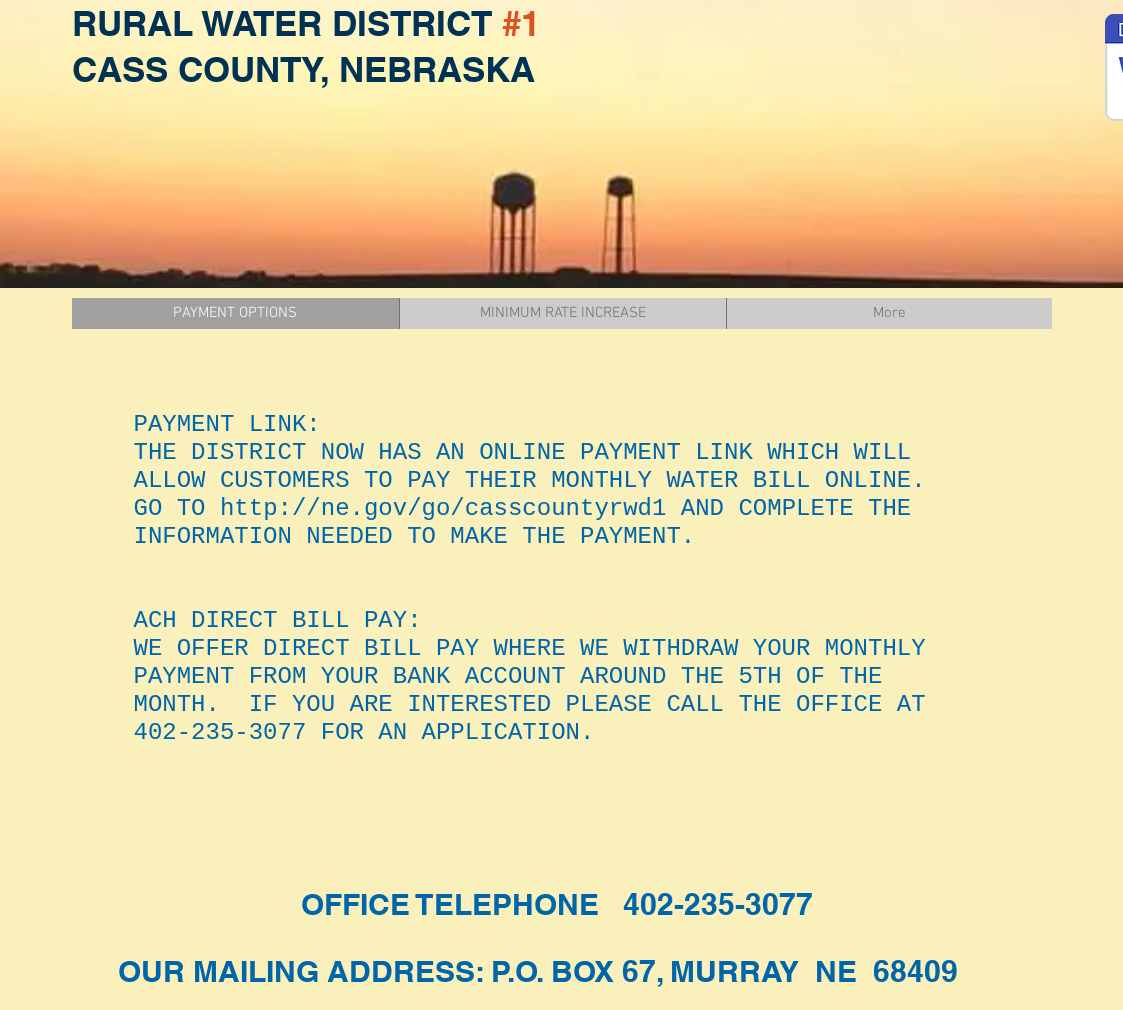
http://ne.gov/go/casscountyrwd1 (443, 508)
